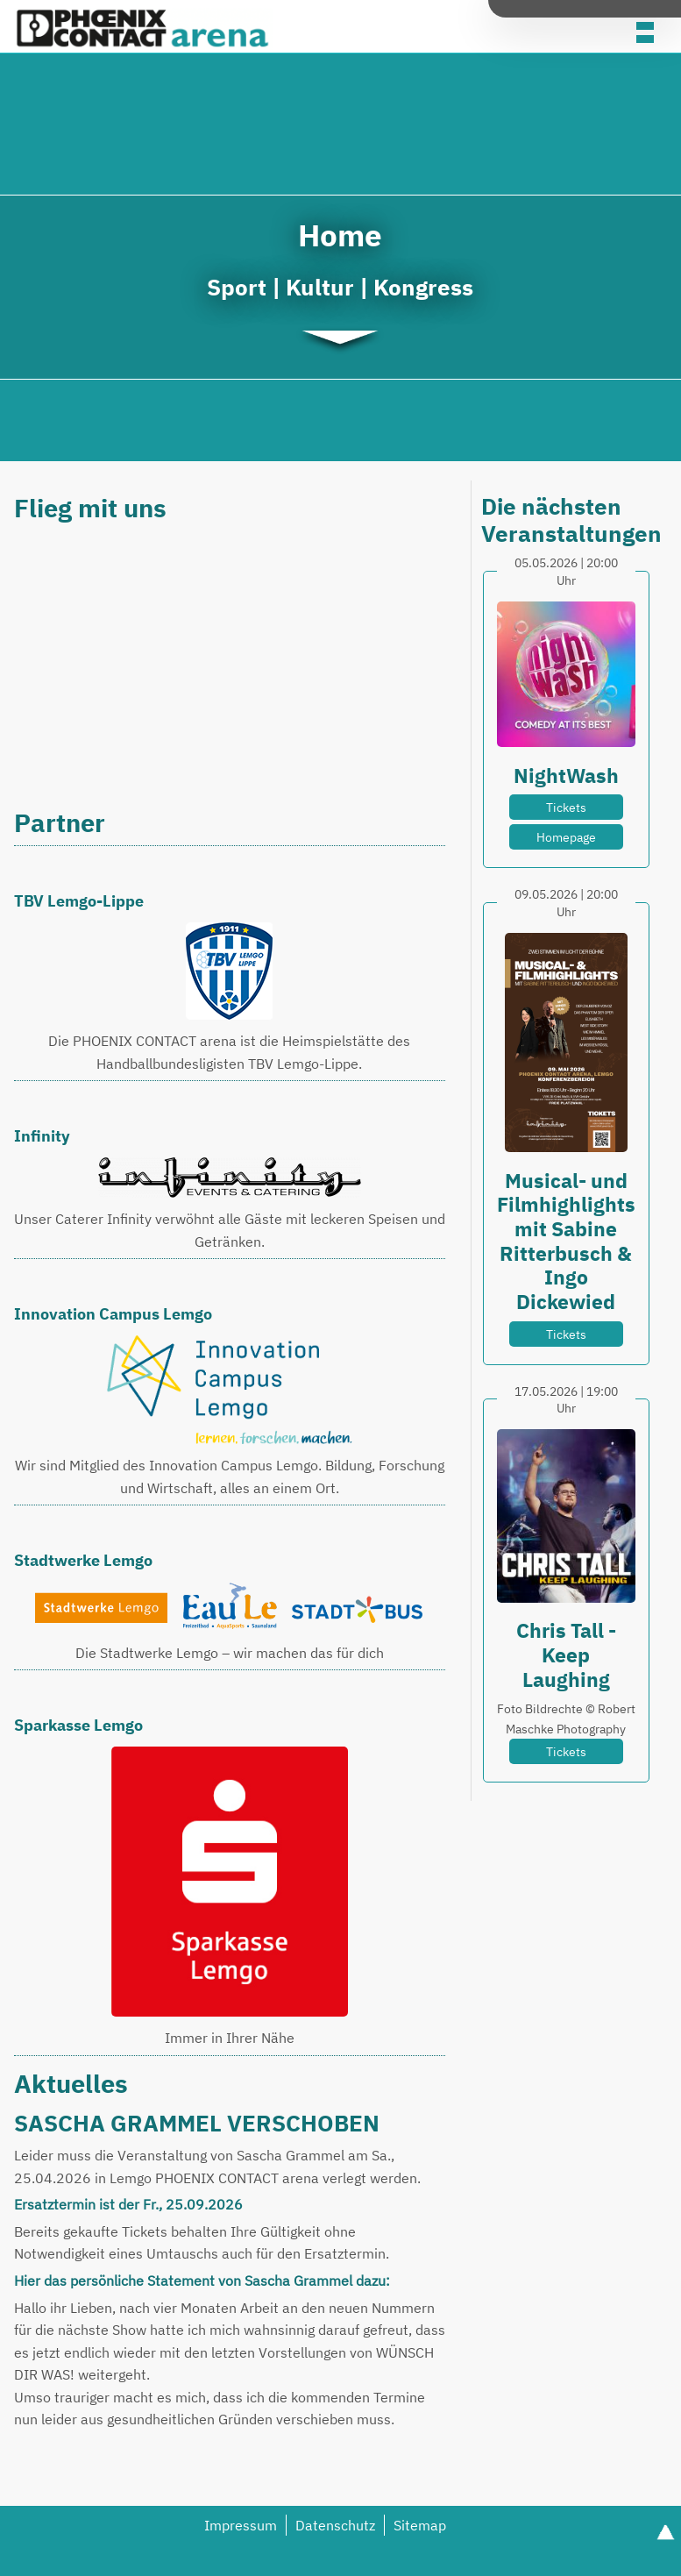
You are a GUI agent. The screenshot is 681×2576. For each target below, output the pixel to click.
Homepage (566, 837)
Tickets (566, 807)
